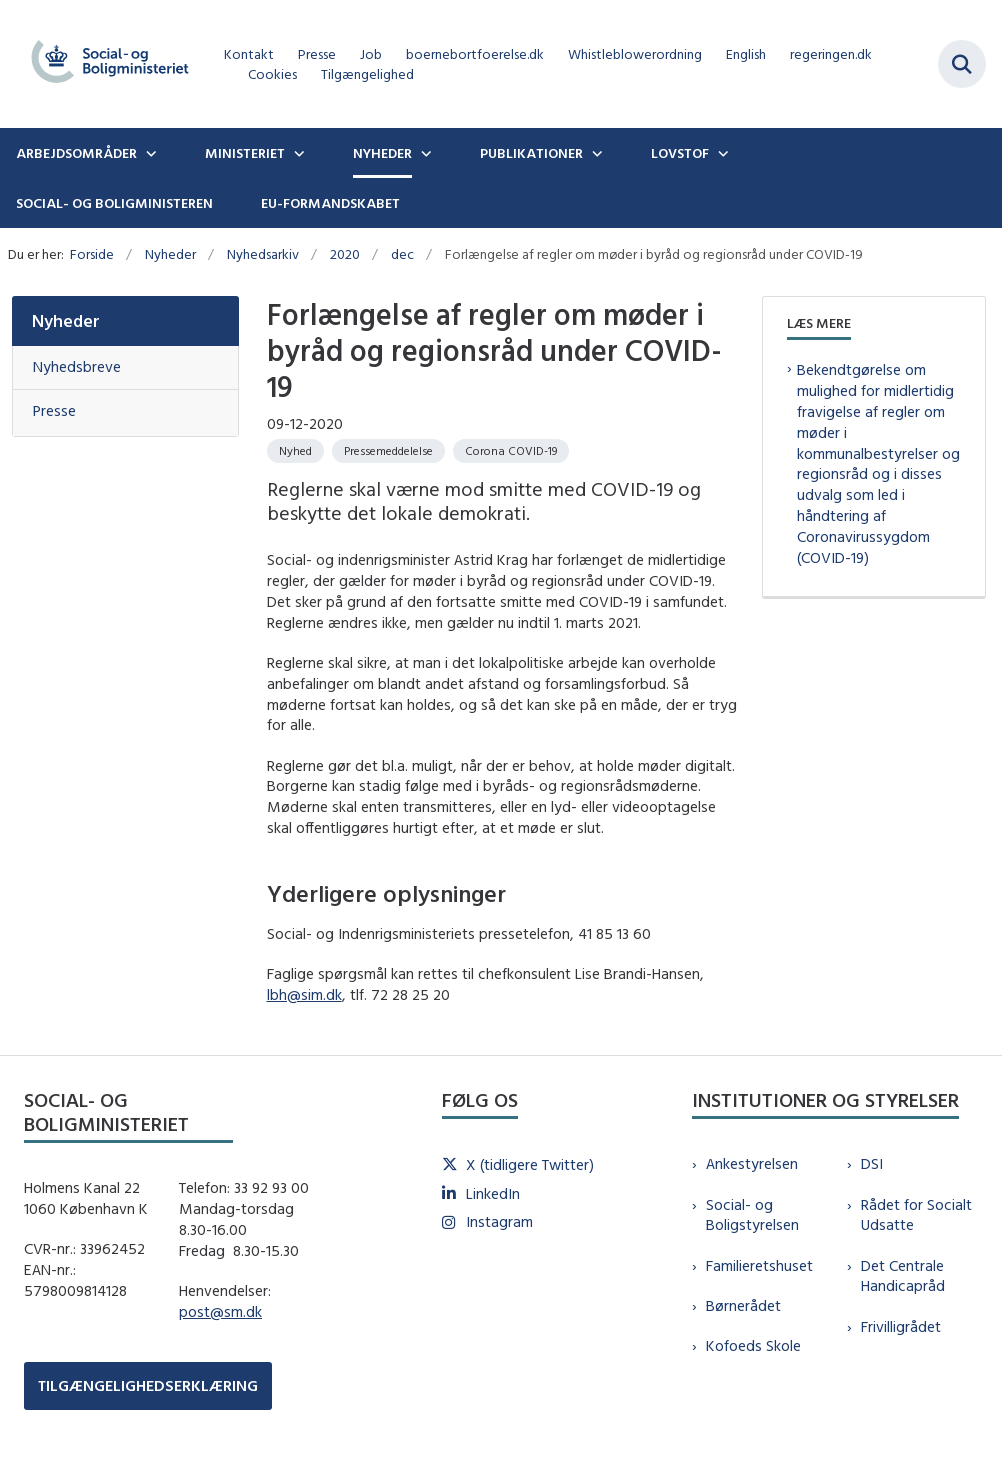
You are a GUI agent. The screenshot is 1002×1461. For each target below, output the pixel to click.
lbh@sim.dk (304, 994)
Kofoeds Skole (753, 1345)
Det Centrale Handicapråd (903, 1276)
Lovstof (680, 153)
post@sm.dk (220, 1311)
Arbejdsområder (76, 153)
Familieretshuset (759, 1265)
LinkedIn (493, 1193)
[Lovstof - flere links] (721, 153)
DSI (872, 1163)
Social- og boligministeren (114, 203)
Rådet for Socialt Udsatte (916, 1215)
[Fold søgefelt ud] (962, 64)
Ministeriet (245, 153)
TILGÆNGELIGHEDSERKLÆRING (148, 1385)
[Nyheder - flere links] (424, 153)
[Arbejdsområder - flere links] (149, 153)
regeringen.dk (831, 54)
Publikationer (531, 153)
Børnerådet (743, 1305)
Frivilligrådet (901, 1326)
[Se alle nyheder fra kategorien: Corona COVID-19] (511, 451)
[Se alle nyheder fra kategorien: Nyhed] (295, 451)
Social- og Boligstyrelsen (752, 1215)
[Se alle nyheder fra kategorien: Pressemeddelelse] (388, 451)
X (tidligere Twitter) (530, 1164)
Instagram (499, 1221)
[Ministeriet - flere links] (297, 153)
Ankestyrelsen (752, 1163)
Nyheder (382, 153)
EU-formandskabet (330, 203)
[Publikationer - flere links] (595, 153)
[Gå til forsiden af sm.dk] (104, 64)
